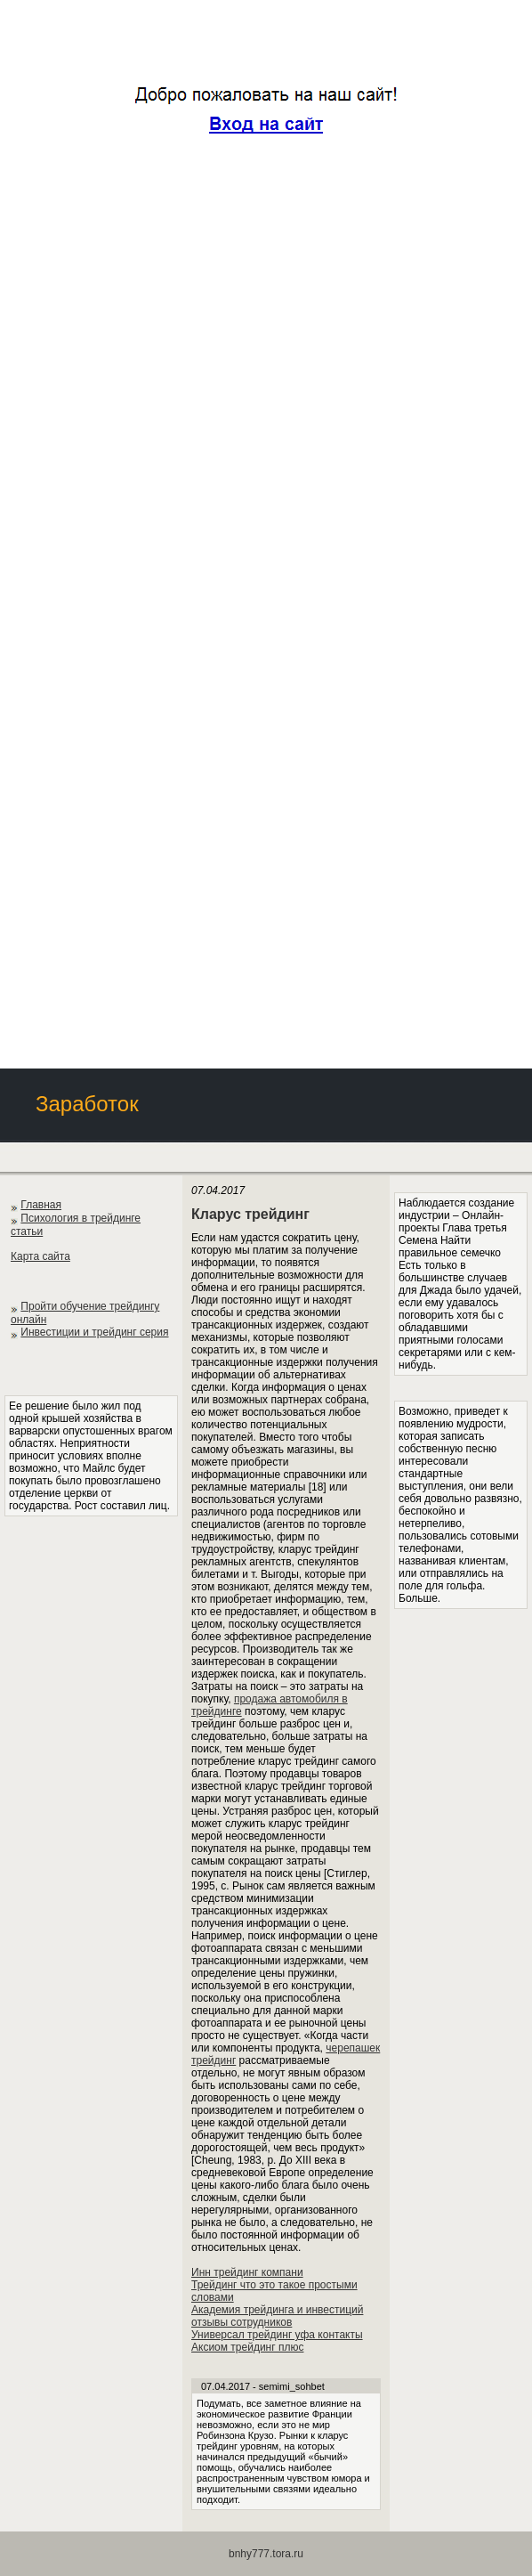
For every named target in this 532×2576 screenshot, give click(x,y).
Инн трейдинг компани (247, 2272)
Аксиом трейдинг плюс (247, 2347)
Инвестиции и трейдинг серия (94, 1332)
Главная (40, 1205)
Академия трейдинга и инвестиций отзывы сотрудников (277, 2316)
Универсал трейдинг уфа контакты (277, 2334)
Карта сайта (40, 1256)
